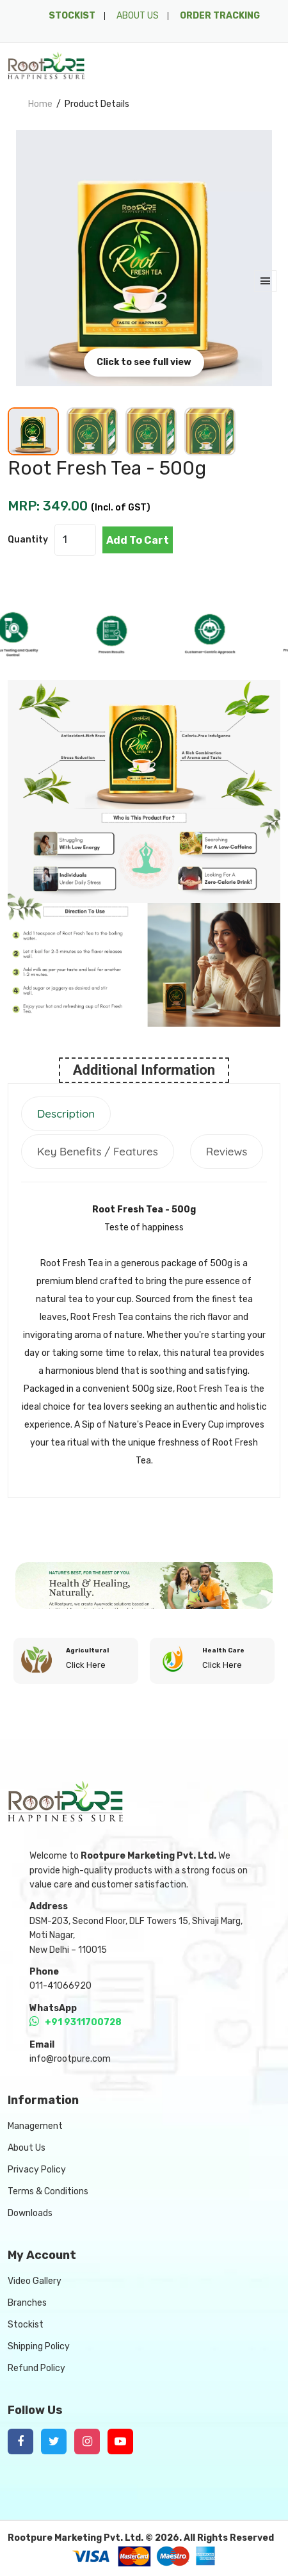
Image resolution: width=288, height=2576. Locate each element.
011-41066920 (60, 1985)
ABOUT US (137, 15)
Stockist (26, 2324)
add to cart (137, 540)
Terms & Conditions (48, 2191)
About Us (26, 2147)
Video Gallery (34, 2281)
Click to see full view (144, 362)
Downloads (30, 2213)
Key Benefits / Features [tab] (97, 1151)
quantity (28, 539)
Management (35, 2126)
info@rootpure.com (70, 2058)
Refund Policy (36, 2368)
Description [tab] (66, 1113)
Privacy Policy (37, 2169)
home (40, 104)
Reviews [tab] (227, 1151)
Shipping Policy (39, 2346)
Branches (27, 2302)
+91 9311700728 (75, 2022)
